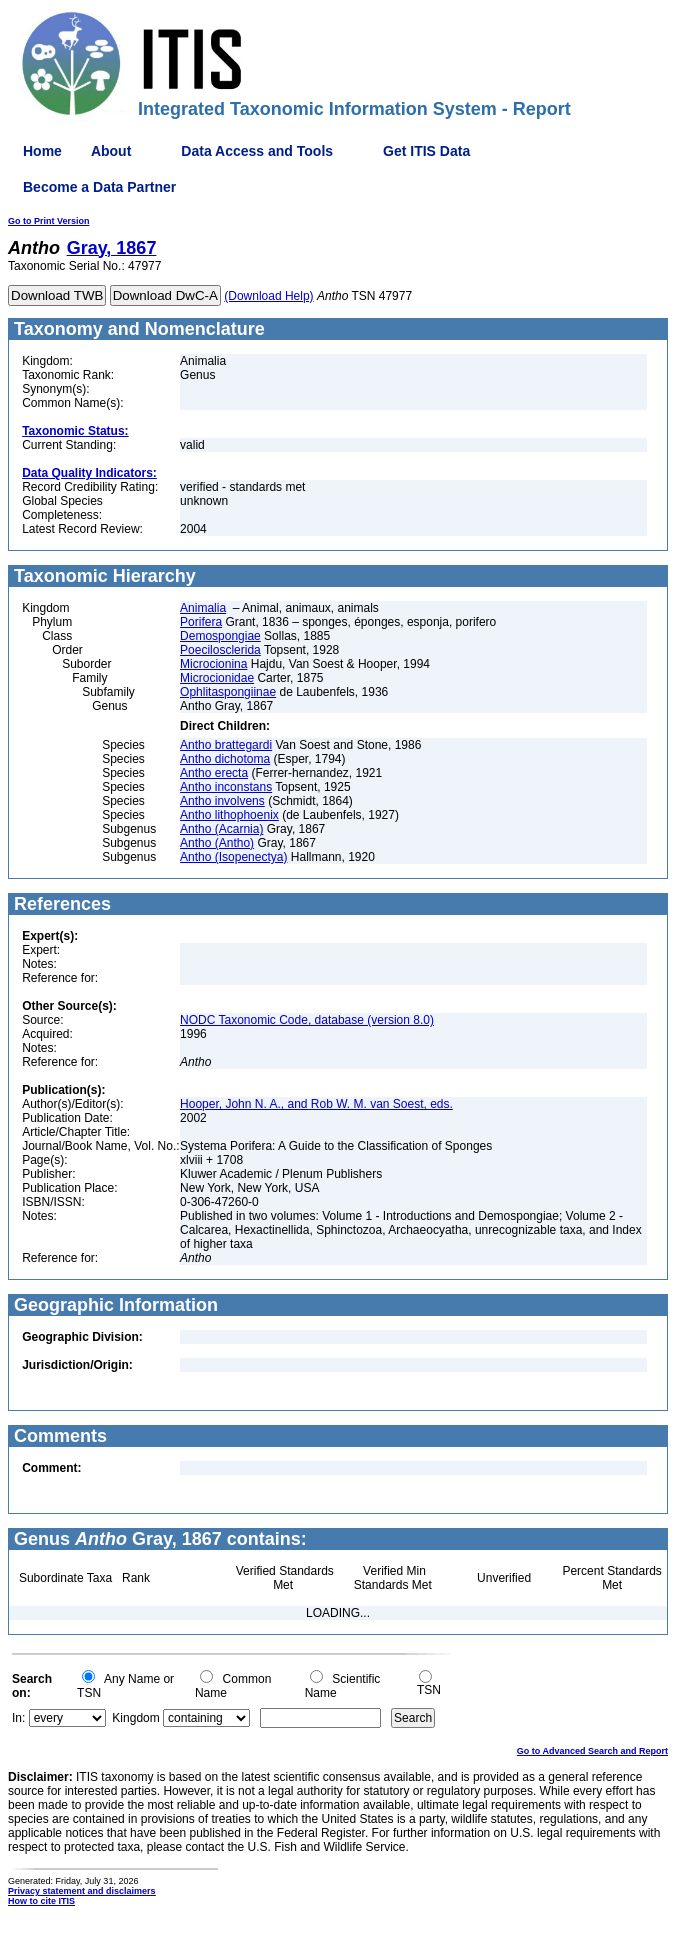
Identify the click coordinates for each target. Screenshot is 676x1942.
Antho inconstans (226, 787)
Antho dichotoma (225, 759)
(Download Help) (268, 296)
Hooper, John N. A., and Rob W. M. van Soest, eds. (316, 1104)
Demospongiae (220, 636)
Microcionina (213, 664)
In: (18, 1718)
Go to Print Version (49, 221)
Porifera (201, 622)
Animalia (203, 608)
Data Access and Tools (257, 151)
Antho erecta (214, 773)
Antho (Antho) (217, 843)
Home (42, 151)
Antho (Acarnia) (221, 829)
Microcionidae (217, 678)
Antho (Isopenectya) (233, 857)
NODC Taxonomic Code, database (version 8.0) (307, 1020)
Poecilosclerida (220, 650)
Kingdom (135, 1718)
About (111, 151)
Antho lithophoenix (229, 815)
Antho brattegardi (226, 745)
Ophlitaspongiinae (228, 692)
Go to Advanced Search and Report (592, 1751)
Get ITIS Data (426, 151)
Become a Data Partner (99, 187)
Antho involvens (222, 801)
